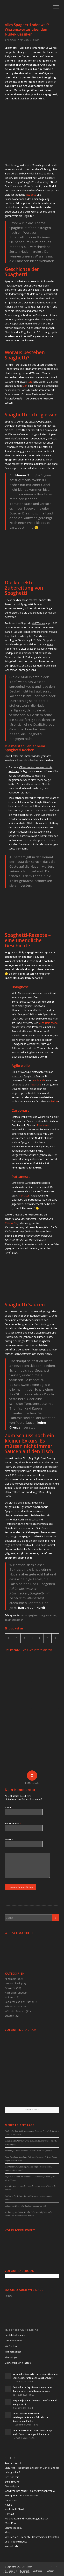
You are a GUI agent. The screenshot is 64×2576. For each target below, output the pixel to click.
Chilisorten (11, 1223)
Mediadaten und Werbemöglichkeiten (26, 2518)
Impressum (11, 2500)
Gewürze (10, 1988)
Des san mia (12, 2477)
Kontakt (9, 2514)
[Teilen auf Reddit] (47, 1638)
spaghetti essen (47, 1615)
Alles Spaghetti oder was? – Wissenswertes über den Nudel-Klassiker (28, 29)
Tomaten (24, 1195)
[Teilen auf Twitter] (16, 1638)
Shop (8, 2532)
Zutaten (9, 2015)
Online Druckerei (13, 2340)
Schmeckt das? (13, 2006)
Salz (29, 381)
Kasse (8, 2504)
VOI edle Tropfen (15, 2011)
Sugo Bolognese (48, 1022)
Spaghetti (33, 1615)
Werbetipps (11, 2357)
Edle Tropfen (12, 2481)
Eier (24, 385)
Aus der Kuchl (13, 2463)
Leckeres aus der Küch (18, 2001)
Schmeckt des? (13, 2527)
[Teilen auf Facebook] (9, 1638)
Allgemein (12, 39)
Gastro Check (12, 1983)
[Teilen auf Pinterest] (24, 1638)
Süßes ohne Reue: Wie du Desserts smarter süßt (25, 2206)
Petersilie (35, 1084)
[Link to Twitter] (56, 2566)
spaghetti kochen (14, 1619)
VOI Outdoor (11, 2346)
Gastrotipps (12, 2486)
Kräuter (9, 1997)
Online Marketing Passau (18, 2362)
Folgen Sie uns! (32, 2109)
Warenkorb (11, 2546)
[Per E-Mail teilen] (55, 1638)
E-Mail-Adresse (13, 1823)
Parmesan (43, 1125)
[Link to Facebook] (51, 2566)
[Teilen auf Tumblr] (40, 1638)
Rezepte (31, 194)
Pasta (24, 1615)
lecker (54, 1101)
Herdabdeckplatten (15, 2335)
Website (9, 1839)
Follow (8, 2295)
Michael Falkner (31, 39)
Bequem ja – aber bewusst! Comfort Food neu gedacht (28, 2150)
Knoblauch (39, 1080)
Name (8, 1807)
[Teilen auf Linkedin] (32, 1638)
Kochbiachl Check (15, 1992)
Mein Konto (11, 2523)
